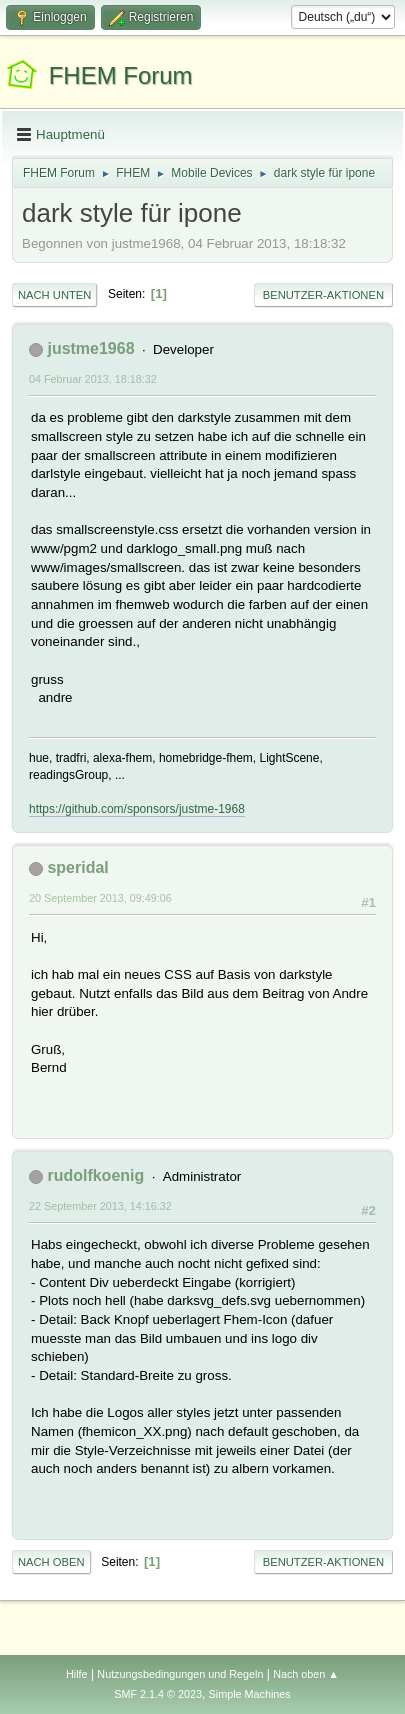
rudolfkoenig (95, 1175)
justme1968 (90, 348)
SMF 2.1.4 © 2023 (158, 1694)
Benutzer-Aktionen (323, 295)
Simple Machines (250, 1694)
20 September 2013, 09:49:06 (100, 898)
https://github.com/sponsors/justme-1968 (137, 809)
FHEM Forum (121, 75)
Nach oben (51, 1562)
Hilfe (77, 1674)
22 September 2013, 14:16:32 (100, 1206)
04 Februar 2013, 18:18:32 (93, 379)
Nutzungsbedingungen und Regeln (180, 1674)
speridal (77, 867)
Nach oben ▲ (306, 1674)
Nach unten (54, 295)
